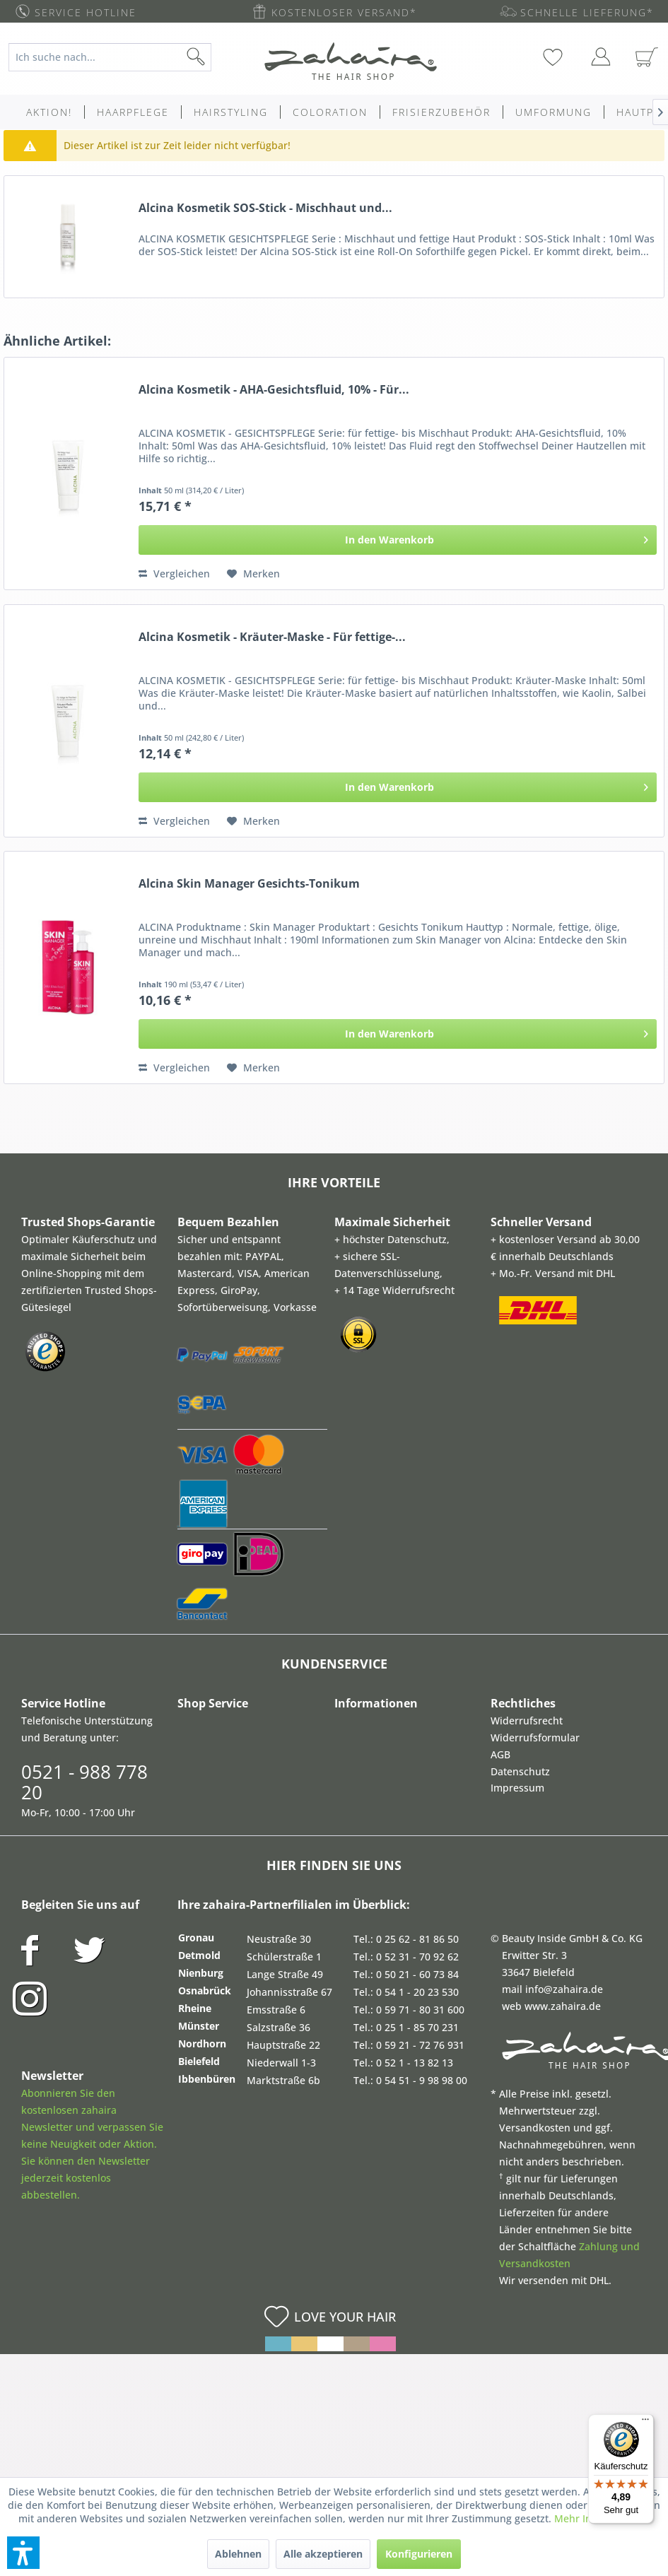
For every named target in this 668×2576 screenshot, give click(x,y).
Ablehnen (238, 2553)
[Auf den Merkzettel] (253, 573)
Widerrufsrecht (527, 1720)
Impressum (517, 1787)
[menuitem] (117, 57)
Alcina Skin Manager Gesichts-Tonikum (249, 883)
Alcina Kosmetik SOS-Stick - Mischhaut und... (265, 208)
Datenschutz (520, 1771)
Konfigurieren (418, 2553)
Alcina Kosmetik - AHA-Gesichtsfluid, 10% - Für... (274, 389)
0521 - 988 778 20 (84, 1782)
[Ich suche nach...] (109, 57)
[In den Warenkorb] (398, 540)
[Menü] (645, 2422)
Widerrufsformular (535, 1737)
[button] (23, 2552)
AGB (500, 1754)
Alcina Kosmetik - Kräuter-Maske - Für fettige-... (272, 637)
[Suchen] (218, 57)
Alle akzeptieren (323, 2553)
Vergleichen (174, 573)
